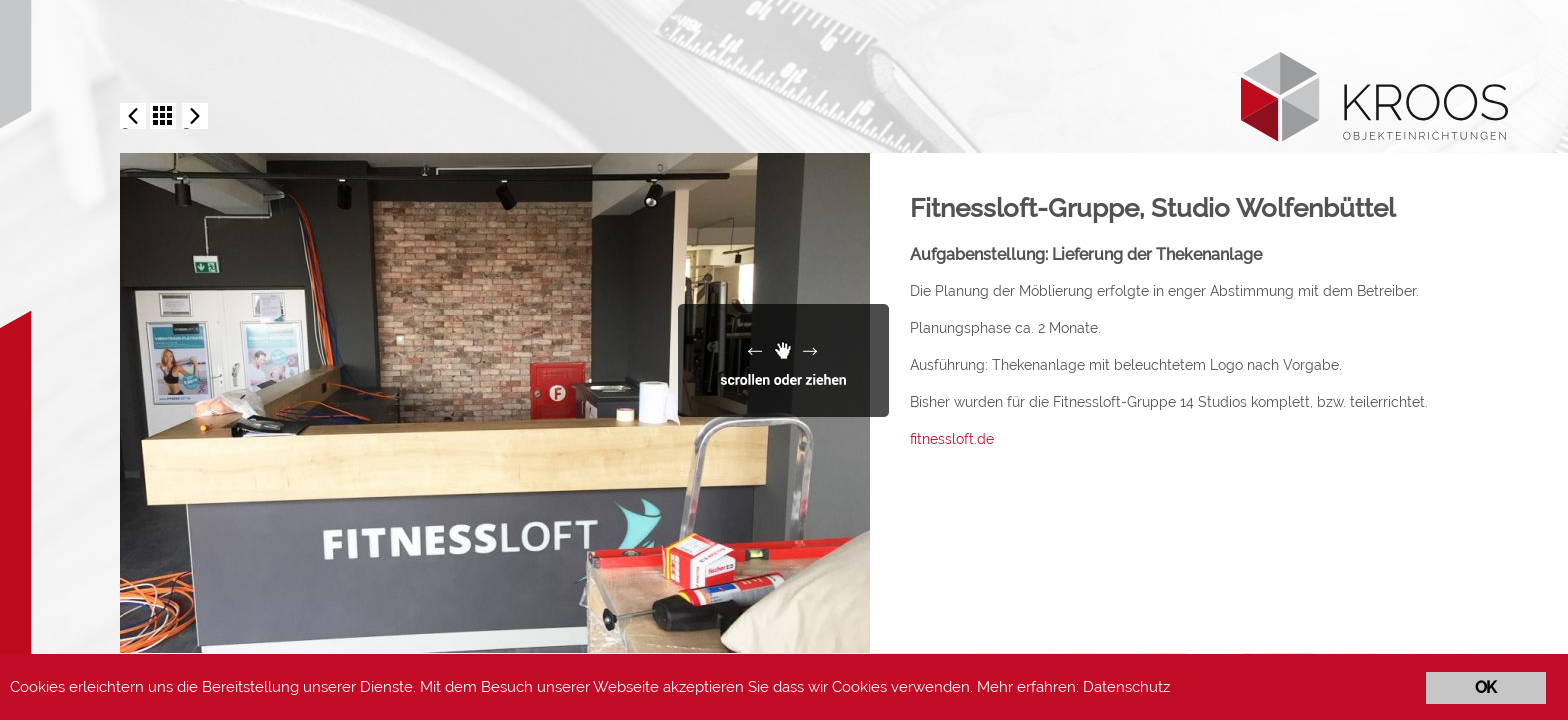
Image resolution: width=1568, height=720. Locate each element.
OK (1485, 687)
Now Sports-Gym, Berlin (195, 117)
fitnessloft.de (952, 439)
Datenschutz (1126, 687)
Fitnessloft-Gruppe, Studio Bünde (133, 117)
